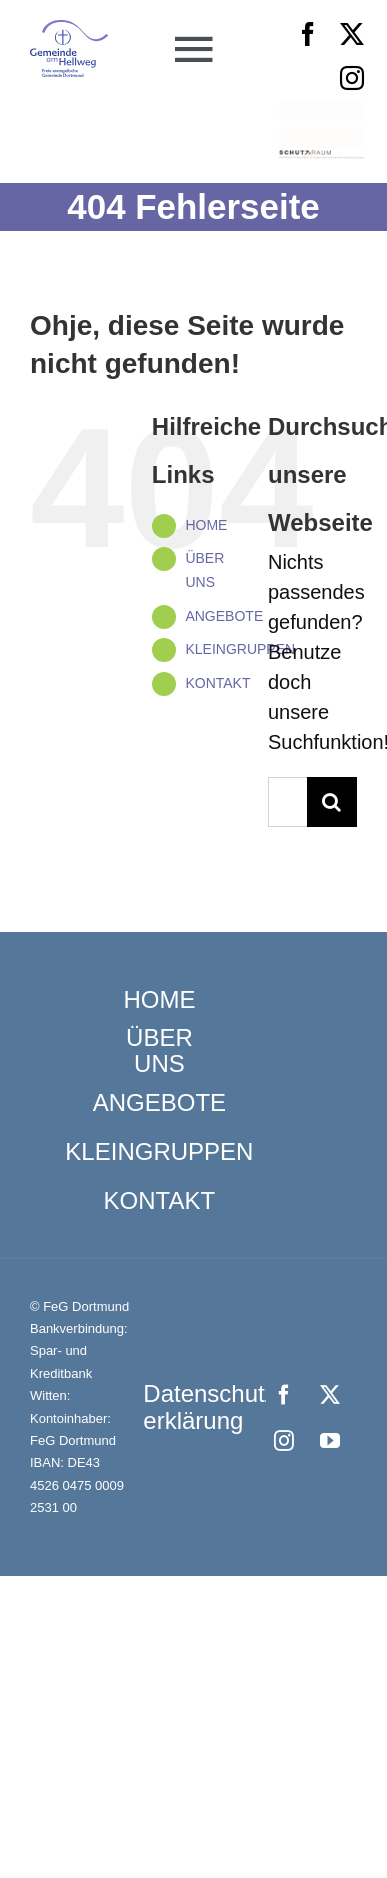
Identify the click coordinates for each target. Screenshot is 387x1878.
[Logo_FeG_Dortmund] (69, 30)
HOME (206, 525)
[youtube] (330, 1441)
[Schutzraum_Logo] (321, 160)
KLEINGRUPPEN (240, 649)
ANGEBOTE (224, 616)
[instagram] (352, 78)
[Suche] (332, 802)
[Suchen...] (287, 802)
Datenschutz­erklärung (213, 1406)
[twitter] (352, 34)
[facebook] (308, 34)
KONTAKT (217, 683)
